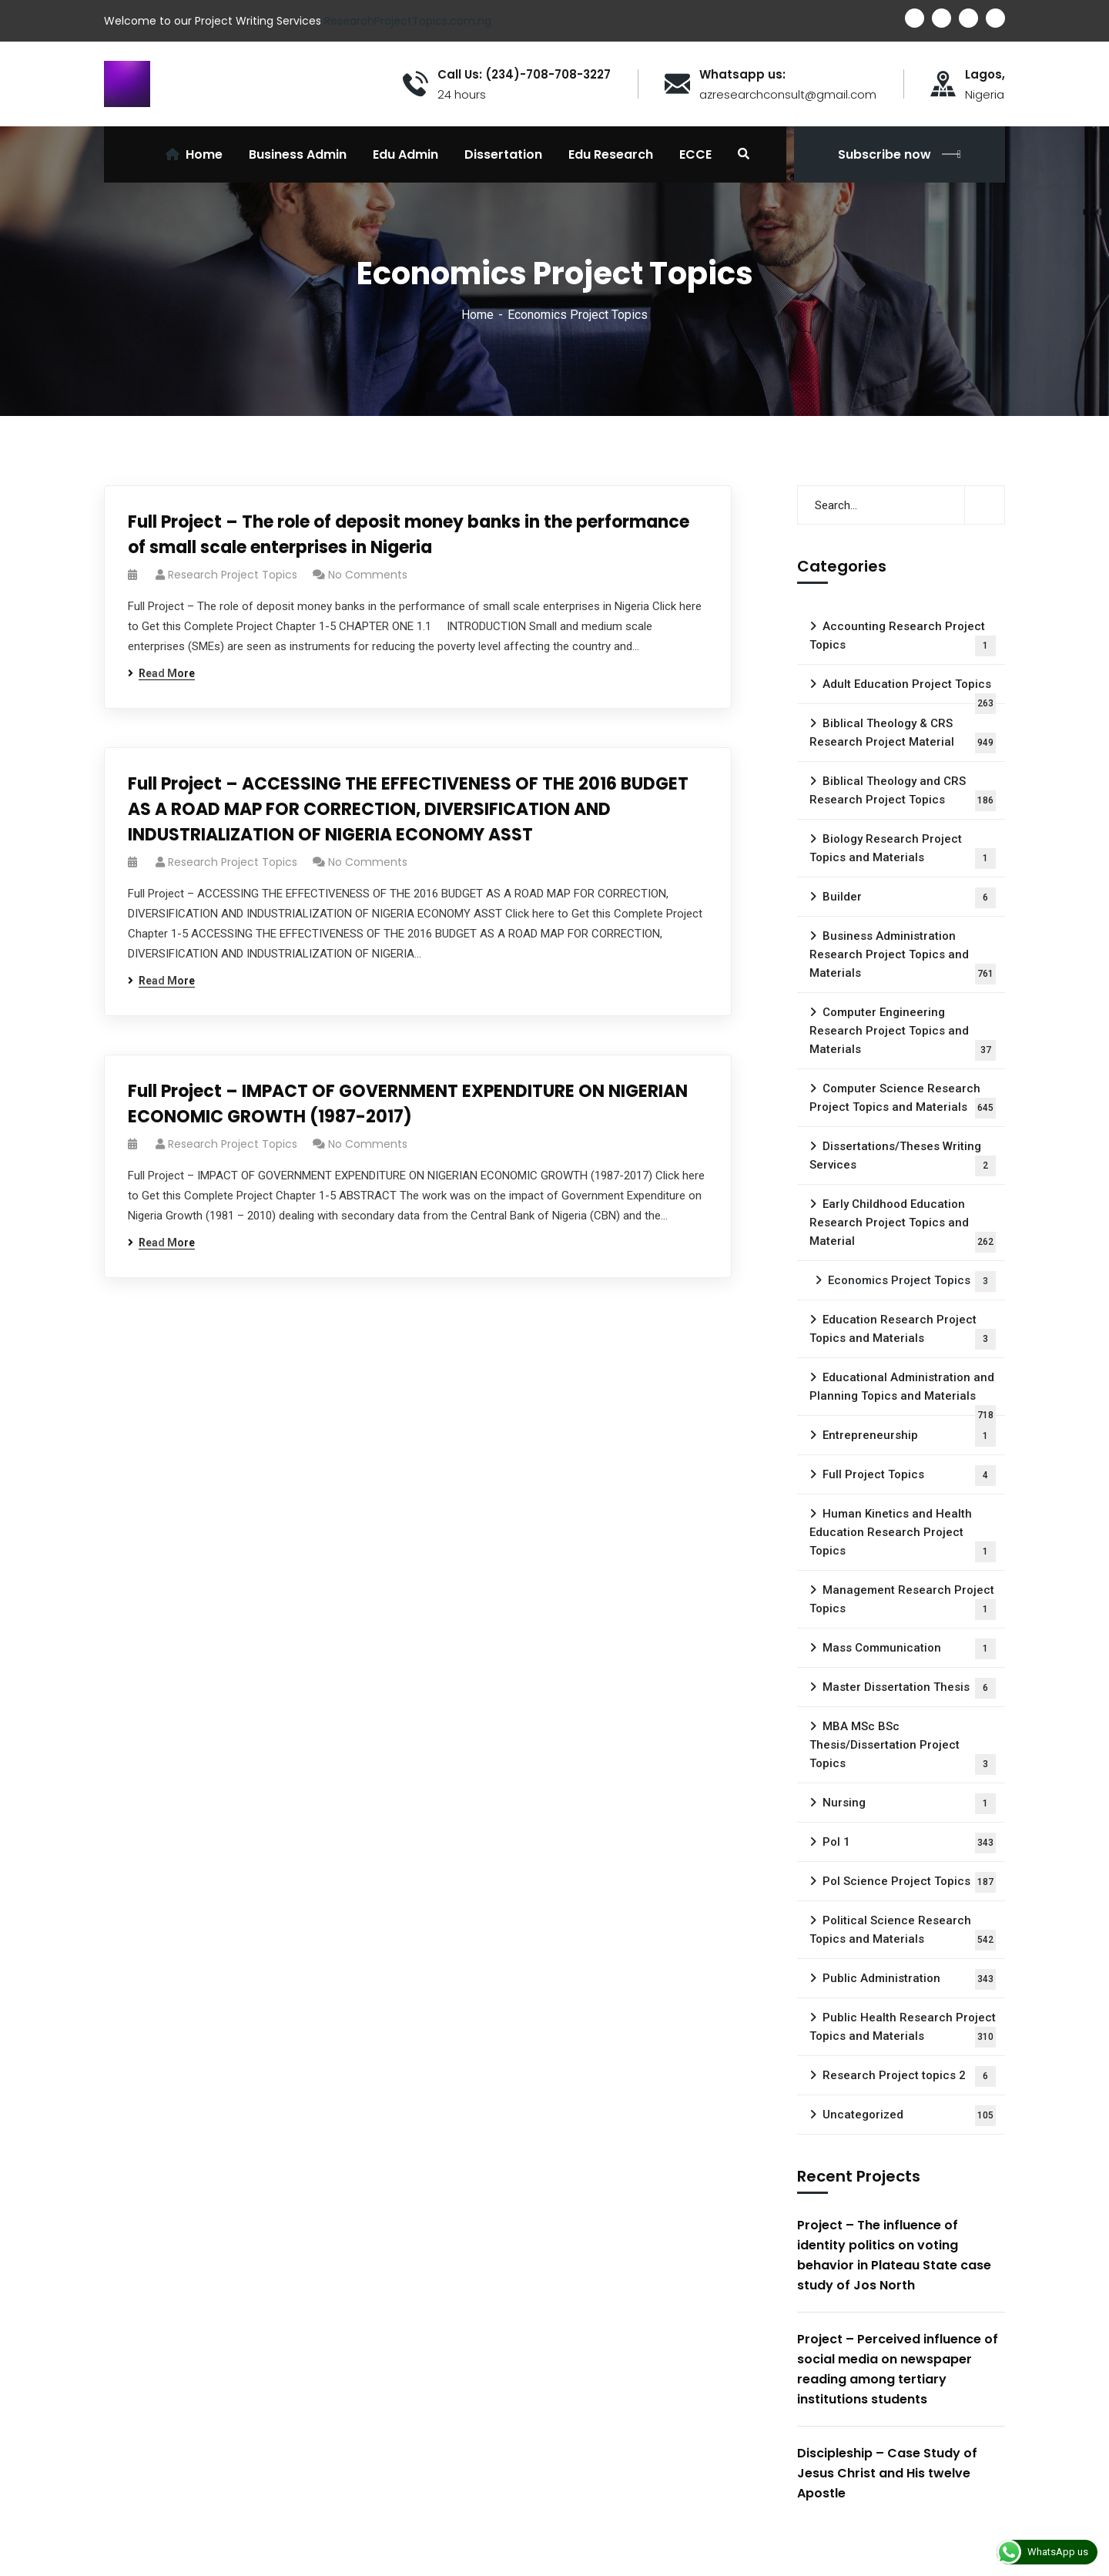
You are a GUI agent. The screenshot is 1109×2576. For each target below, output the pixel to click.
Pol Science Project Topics (909, 1882)
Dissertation (503, 154)
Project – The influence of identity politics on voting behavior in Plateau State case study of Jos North (894, 2255)
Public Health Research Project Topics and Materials (902, 2029)
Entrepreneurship (909, 1436)
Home (477, 314)
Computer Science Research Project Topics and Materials (902, 1100)
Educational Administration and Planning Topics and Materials (902, 1393)
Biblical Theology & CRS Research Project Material (902, 734)
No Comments (367, 574)
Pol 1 (909, 1843)
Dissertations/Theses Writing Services (902, 1157)
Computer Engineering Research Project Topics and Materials (902, 1033)
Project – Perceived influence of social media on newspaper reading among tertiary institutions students (897, 2369)
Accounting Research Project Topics (902, 637)
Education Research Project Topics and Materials (902, 1331)
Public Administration (909, 1979)
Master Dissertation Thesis (909, 1688)
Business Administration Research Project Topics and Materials (902, 956)
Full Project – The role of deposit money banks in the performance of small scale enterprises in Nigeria (408, 534)
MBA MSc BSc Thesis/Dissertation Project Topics (902, 1747)
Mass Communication (909, 1649)
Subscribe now (899, 154)
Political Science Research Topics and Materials (902, 1932)
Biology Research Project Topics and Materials (902, 850)
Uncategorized (909, 2115)
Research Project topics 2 (909, 2076)
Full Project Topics (909, 1475)
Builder (909, 897)
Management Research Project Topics (902, 1601)
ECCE (695, 154)
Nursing (909, 1803)
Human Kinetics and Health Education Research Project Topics (902, 1534)
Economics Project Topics (912, 1281)
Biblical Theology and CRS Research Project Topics (902, 792)
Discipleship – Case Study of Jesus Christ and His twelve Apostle (887, 2473)
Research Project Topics (232, 574)
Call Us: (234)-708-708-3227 (524, 74)
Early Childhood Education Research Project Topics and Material (902, 1225)
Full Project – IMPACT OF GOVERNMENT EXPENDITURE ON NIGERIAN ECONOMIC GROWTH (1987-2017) (408, 1104)
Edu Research (610, 154)
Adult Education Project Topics (909, 690)
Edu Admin (405, 154)
